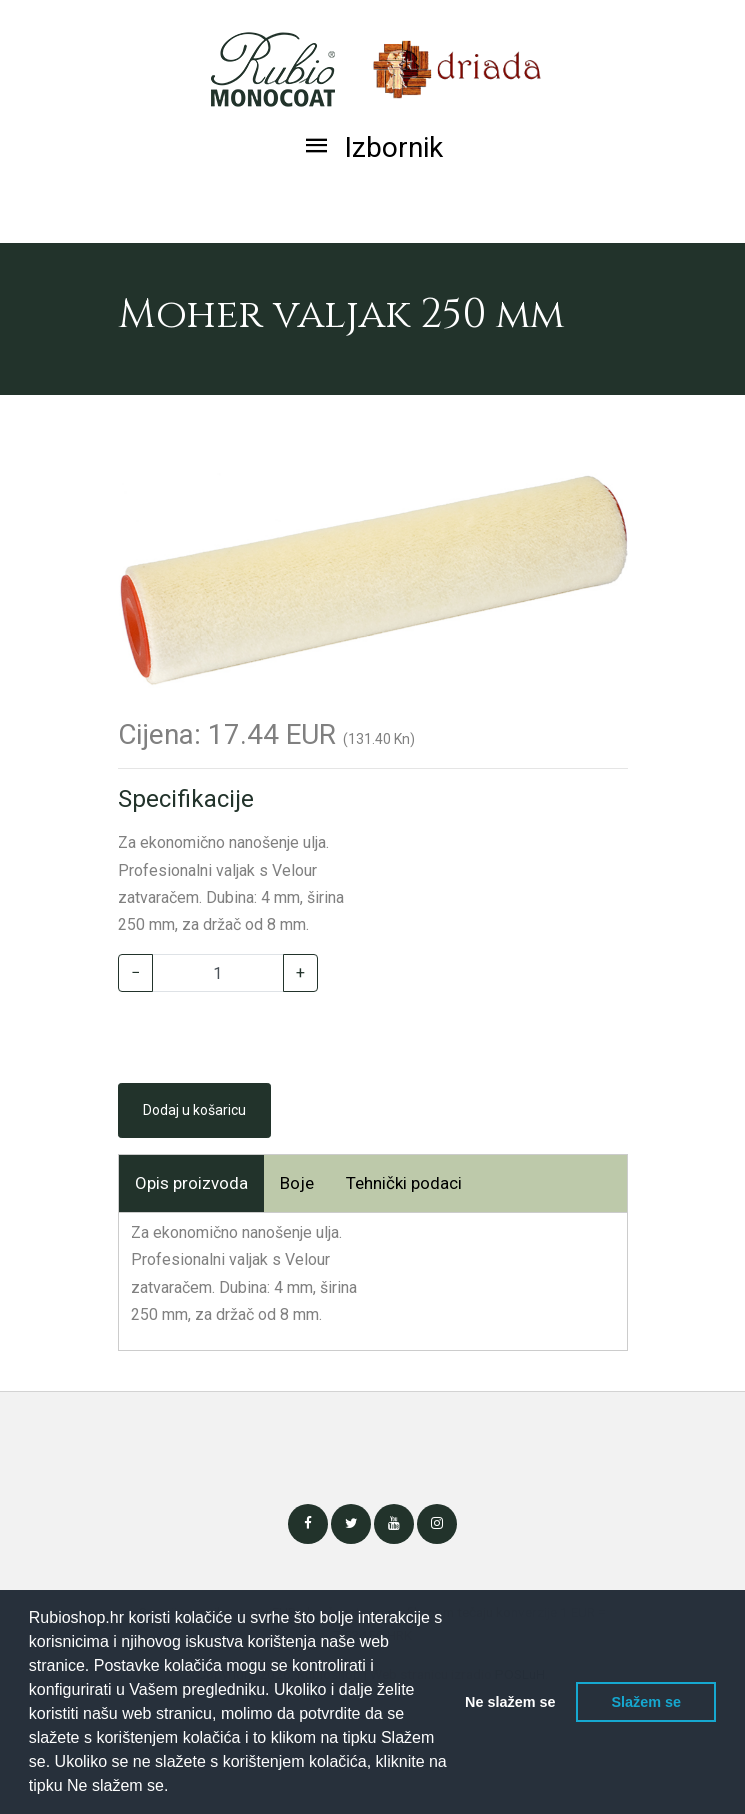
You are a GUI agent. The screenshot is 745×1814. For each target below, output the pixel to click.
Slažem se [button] (646, 1702)
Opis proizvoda (191, 1183)
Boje (297, 1183)
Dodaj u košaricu (194, 1110)
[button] (176, 1788)
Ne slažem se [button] (510, 1702)
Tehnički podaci (404, 1183)
